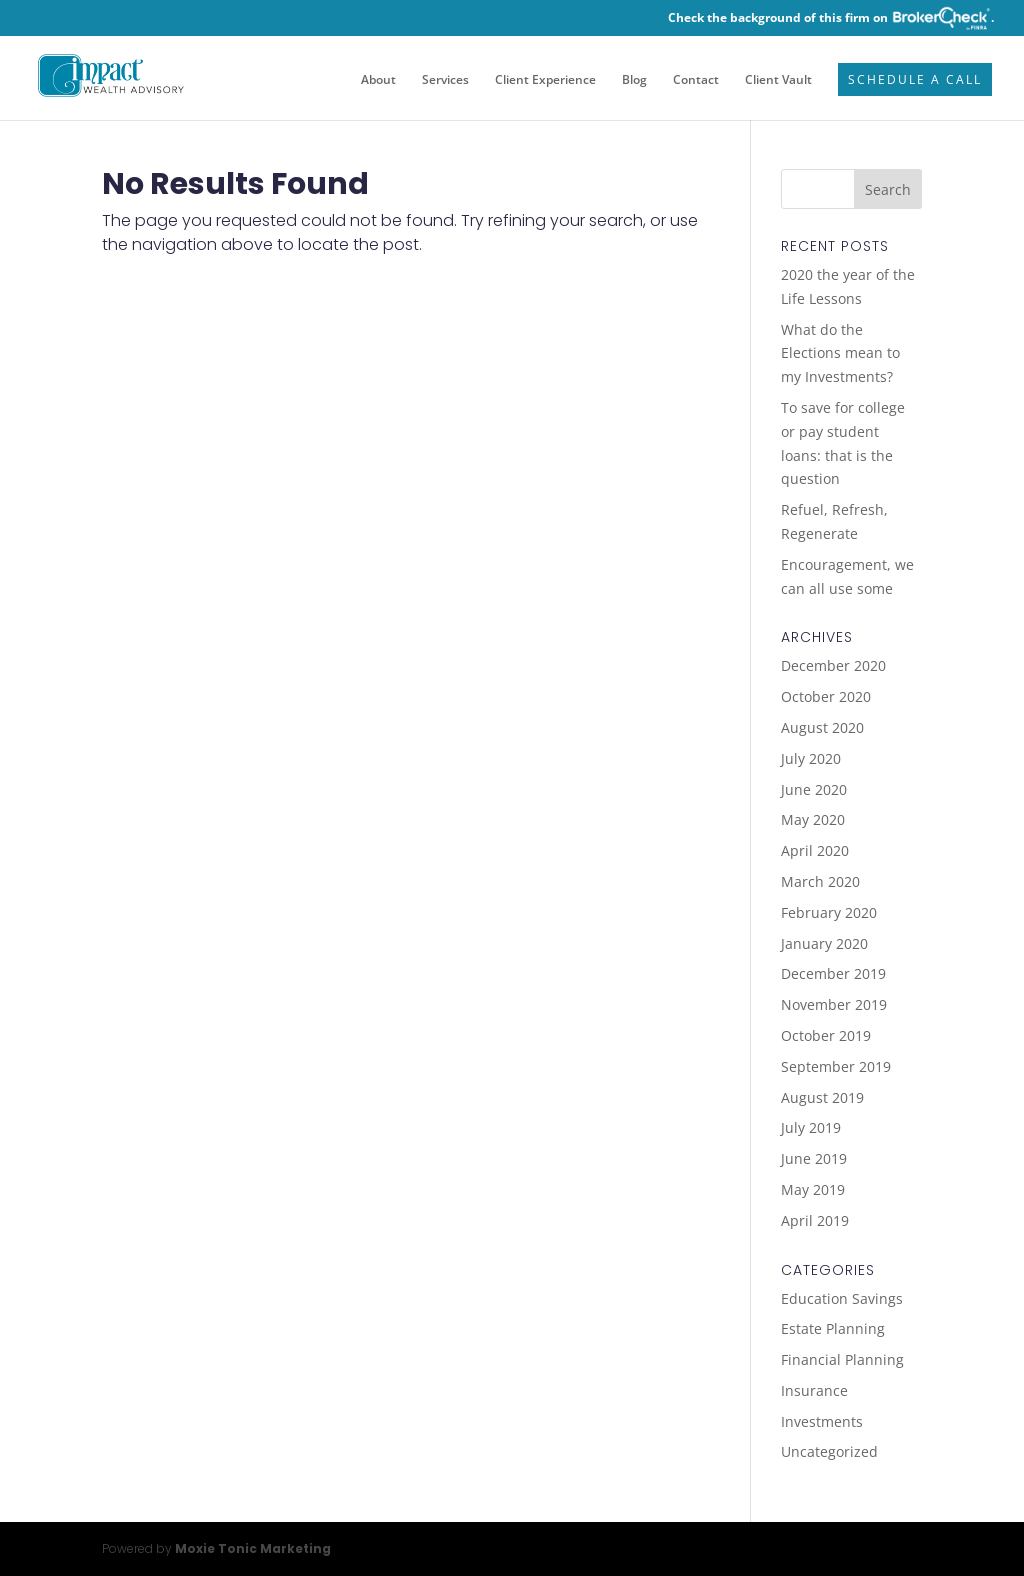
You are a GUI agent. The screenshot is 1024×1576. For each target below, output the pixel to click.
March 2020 (820, 881)
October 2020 (826, 696)
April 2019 (815, 1220)
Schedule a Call (915, 80)
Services (445, 80)
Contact (696, 80)
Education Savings (842, 1298)
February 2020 (829, 912)
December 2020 (833, 665)
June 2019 (814, 1158)
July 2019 (811, 1127)
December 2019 (833, 973)
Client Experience (545, 80)
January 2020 (824, 943)
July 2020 (811, 758)
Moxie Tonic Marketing (253, 1548)
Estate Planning (833, 1328)
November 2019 (834, 1004)
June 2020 (814, 789)
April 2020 (815, 850)
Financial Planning (842, 1359)
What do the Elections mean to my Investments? (840, 353)
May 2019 (813, 1189)
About (378, 80)
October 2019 (826, 1035)
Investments (822, 1421)
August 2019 (822, 1097)
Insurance (814, 1390)
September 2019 (836, 1066)
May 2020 (813, 819)
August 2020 (822, 727)
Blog (634, 80)
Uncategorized (829, 1451)
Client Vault (778, 80)
